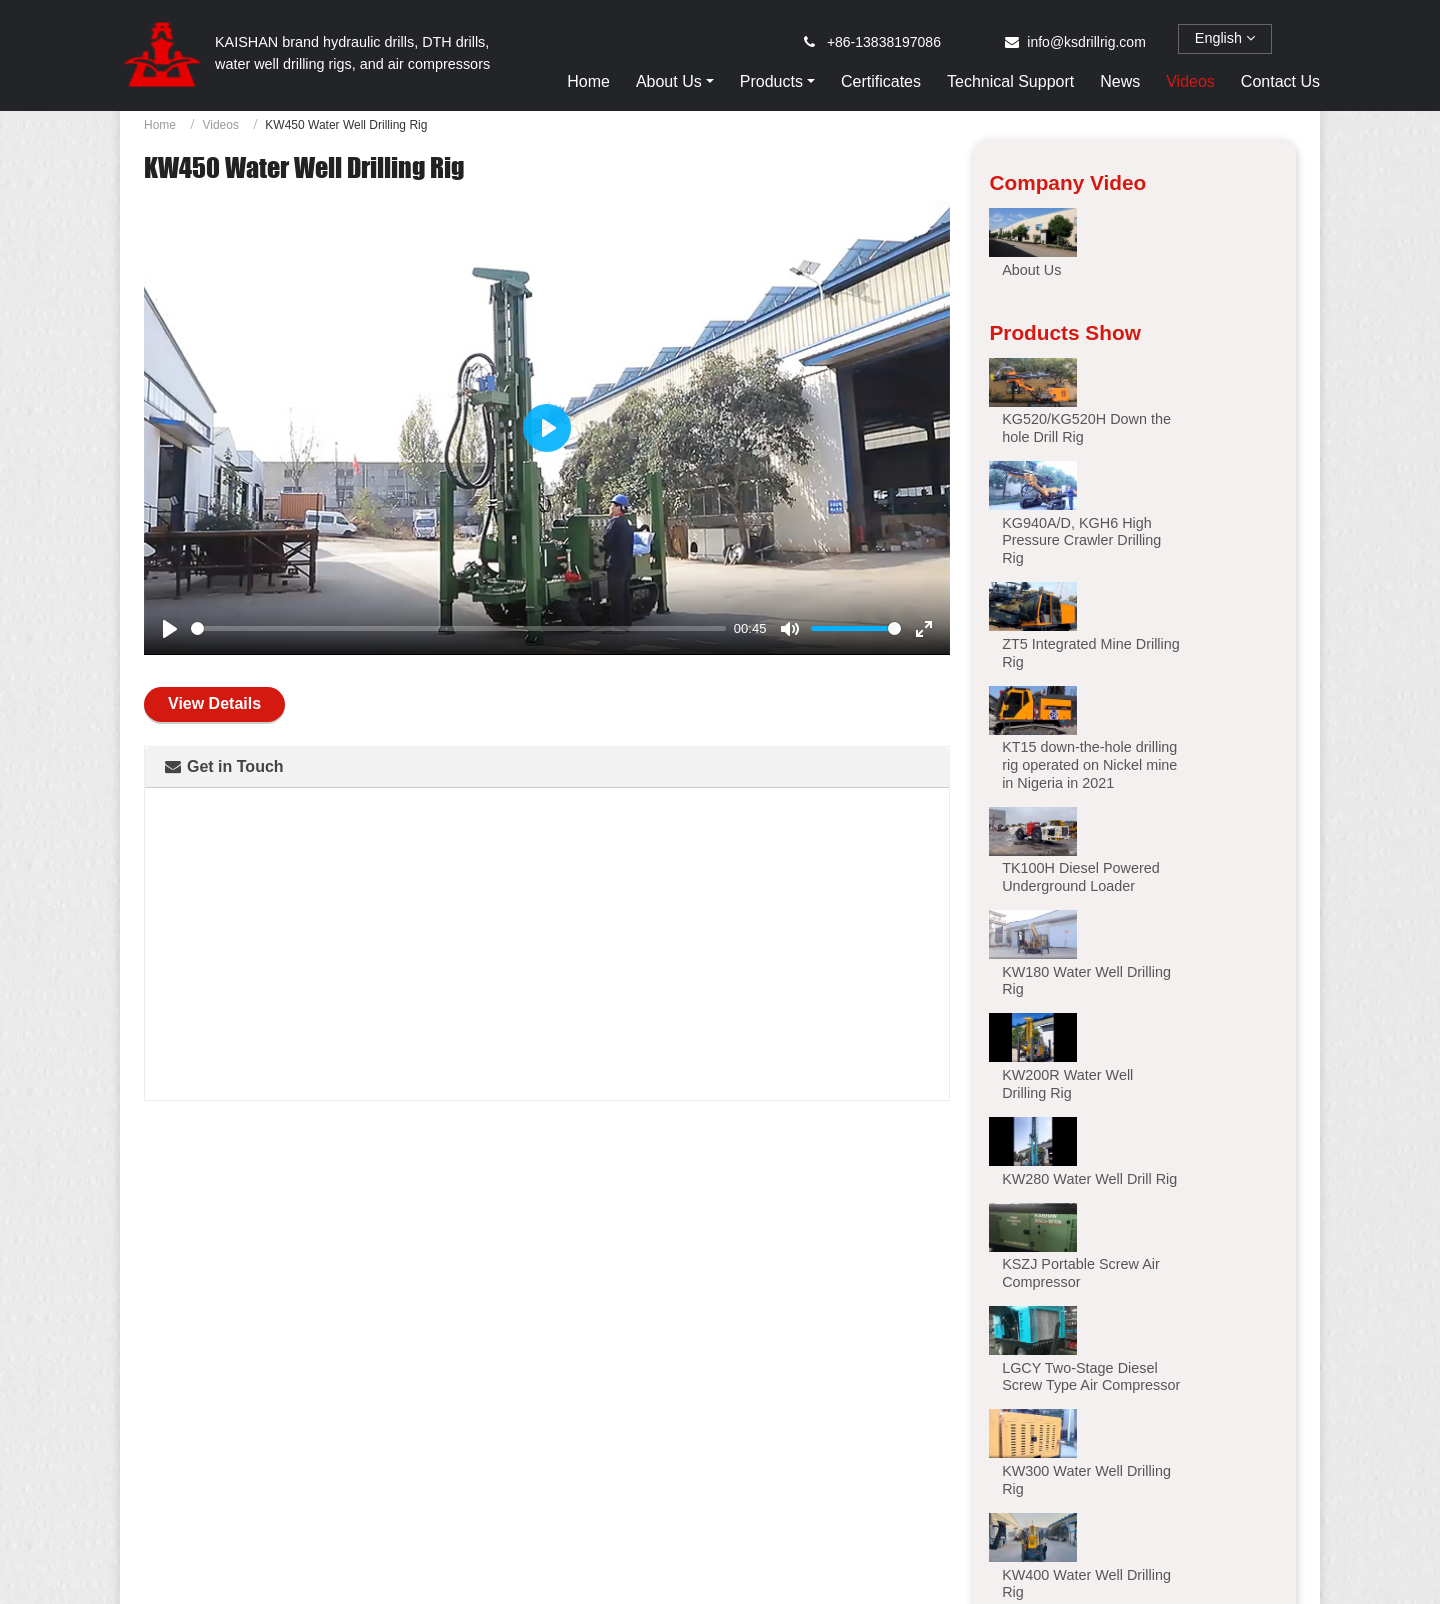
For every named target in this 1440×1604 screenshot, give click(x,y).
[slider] (458, 628)
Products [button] (771, 81)
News (1120, 81)
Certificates (881, 81)
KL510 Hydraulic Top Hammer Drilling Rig (1161, 1480)
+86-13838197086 (884, 42)
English (1225, 38)
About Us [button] (669, 81)
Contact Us (1280, 81)
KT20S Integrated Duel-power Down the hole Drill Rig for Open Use (867, 1488)
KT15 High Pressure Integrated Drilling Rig (573, 1480)
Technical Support (1010, 81)
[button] (1049, 1106)
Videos (1190, 81)
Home (588, 81)
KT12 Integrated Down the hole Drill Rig (279, 1480)
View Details (214, 703)
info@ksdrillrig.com (1086, 42)
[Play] (170, 629)
